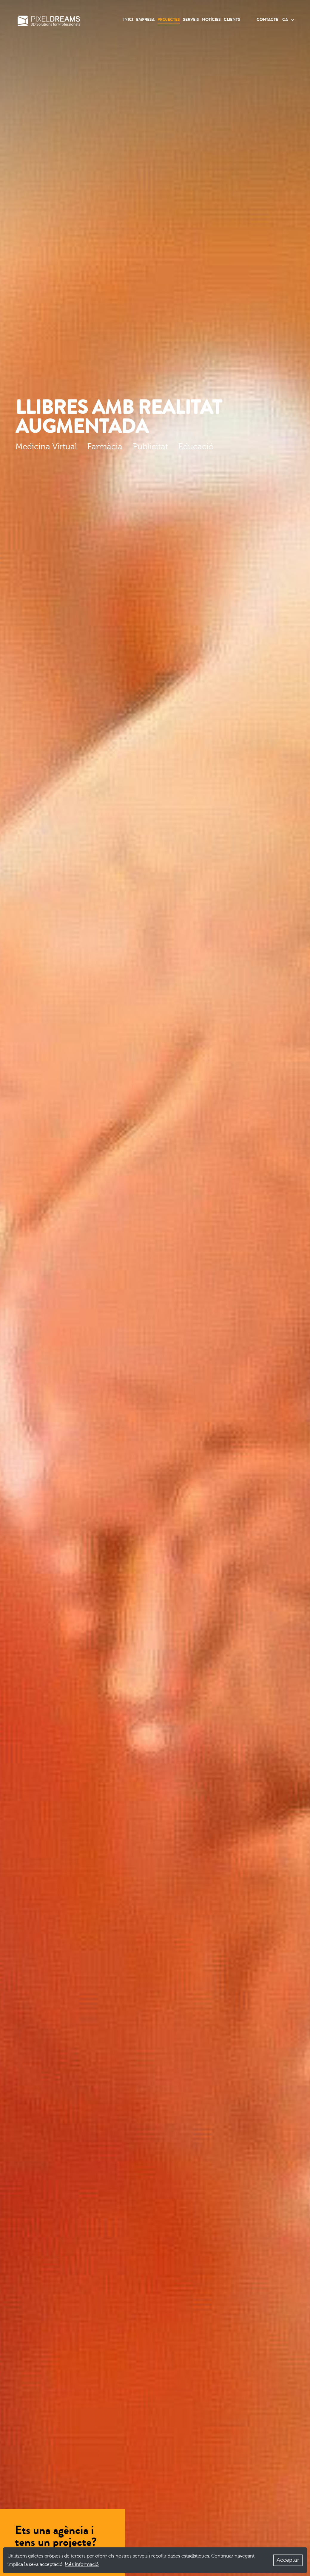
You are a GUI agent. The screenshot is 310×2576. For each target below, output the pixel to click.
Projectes (169, 19)
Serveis (191, 19)
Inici (128, 19)
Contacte (267, 19)
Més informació (82, 2564)
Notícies (211, 19)
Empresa (145, 19)
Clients (232, 19)
